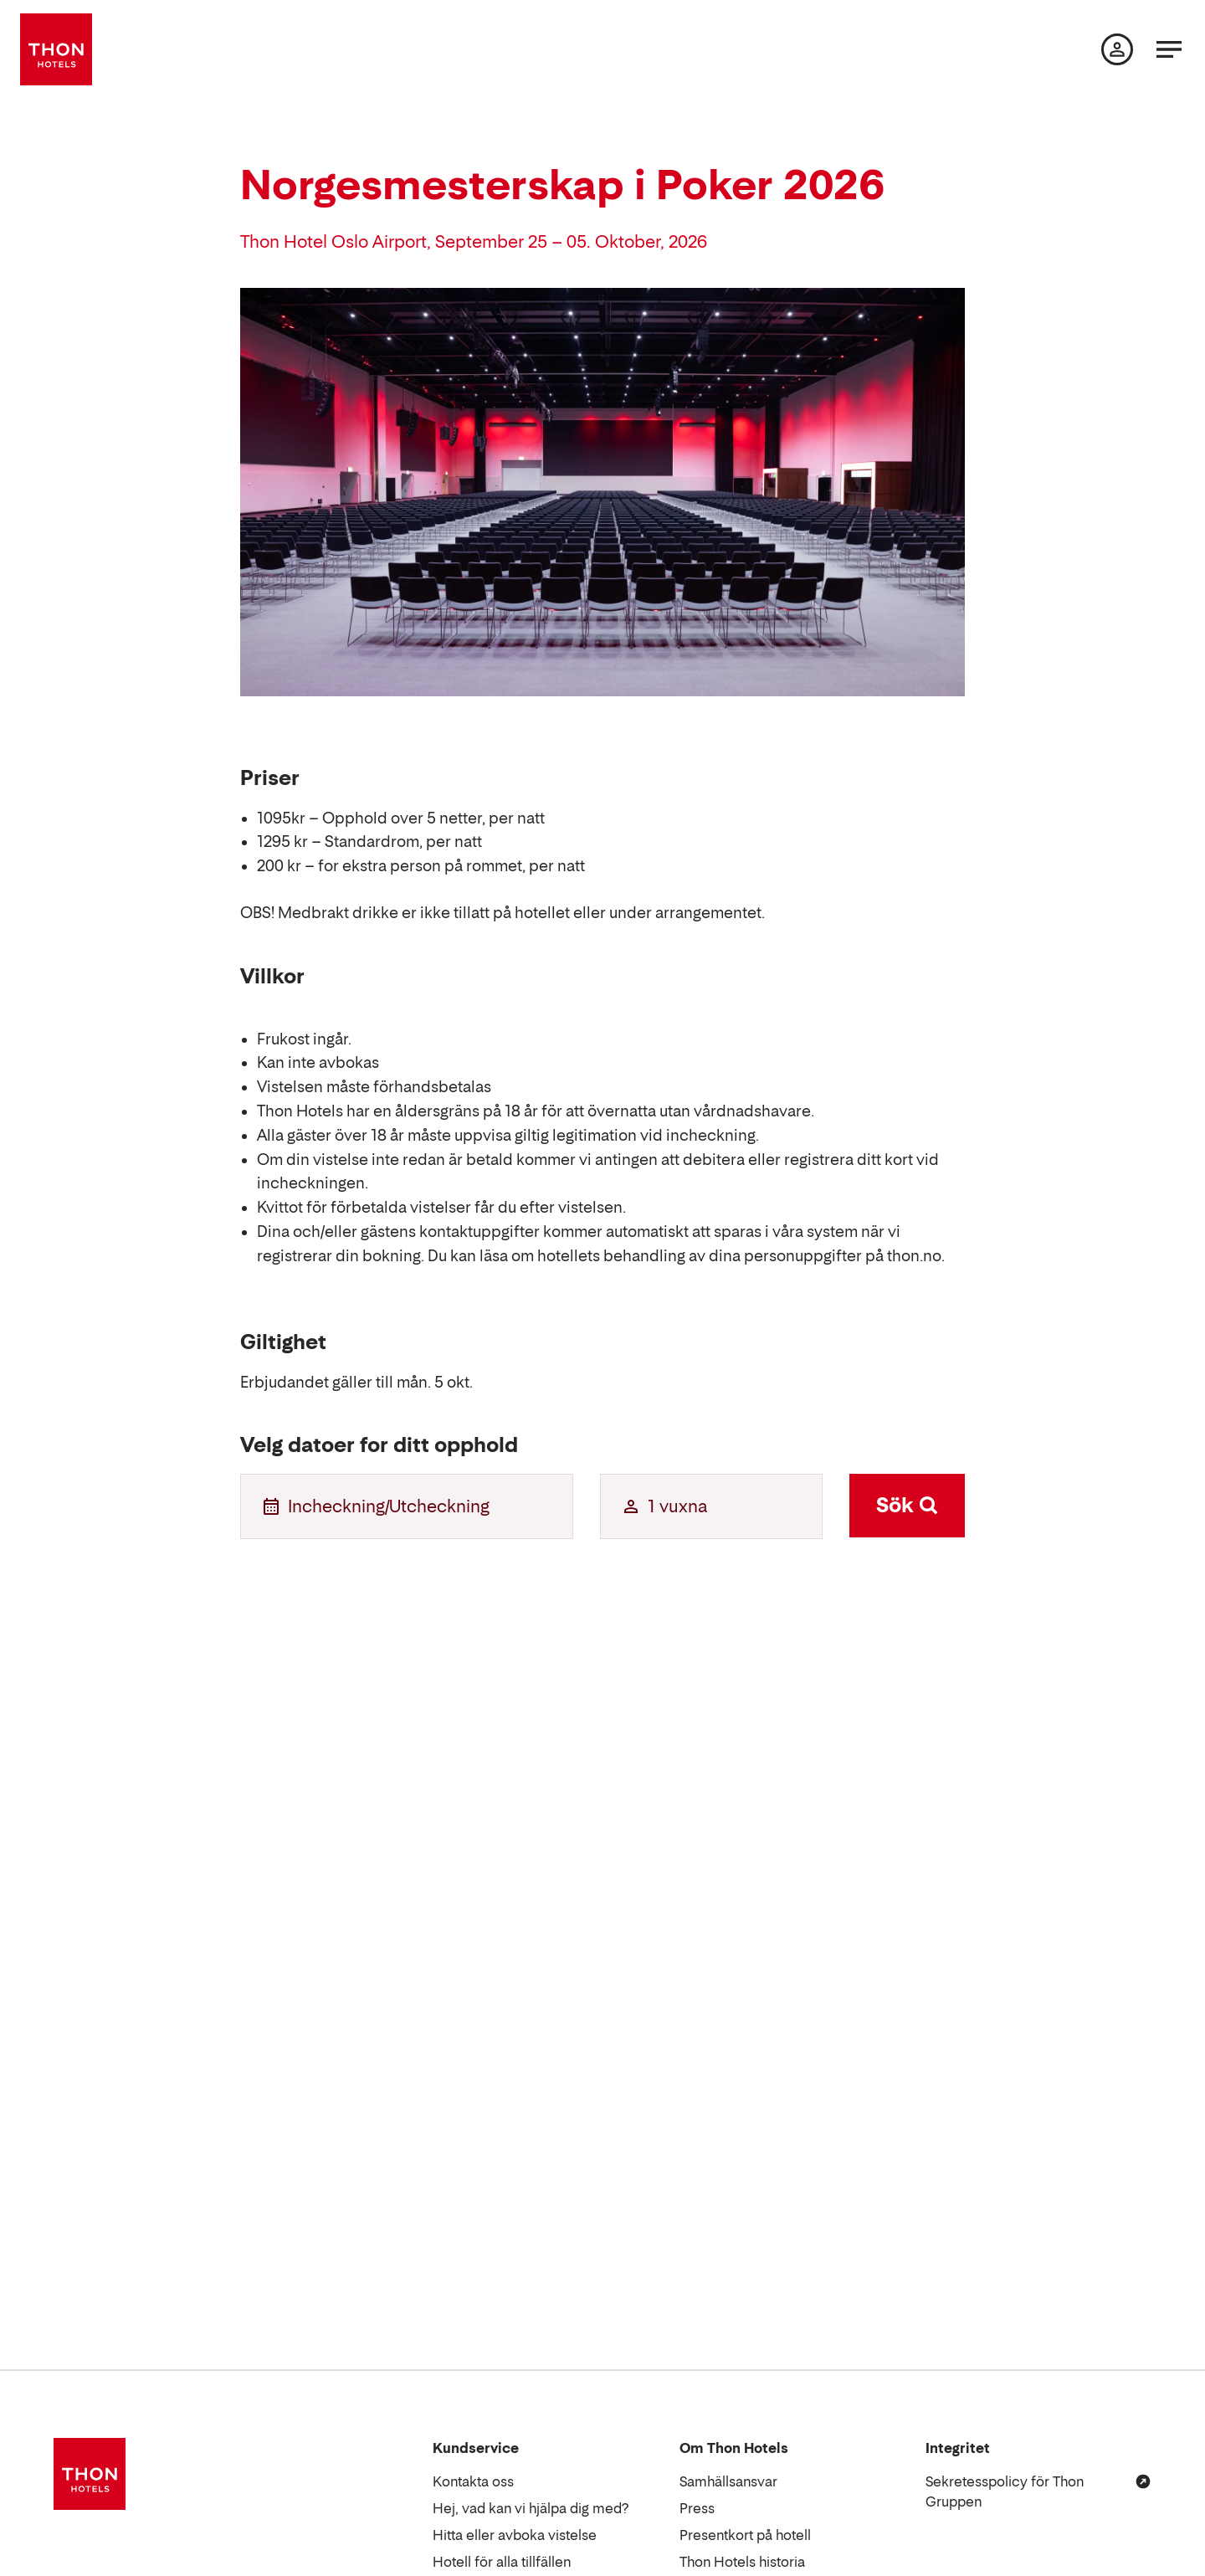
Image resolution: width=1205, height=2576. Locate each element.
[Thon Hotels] (56, 49)
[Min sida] (1117, 49)
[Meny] (1169, 49)
